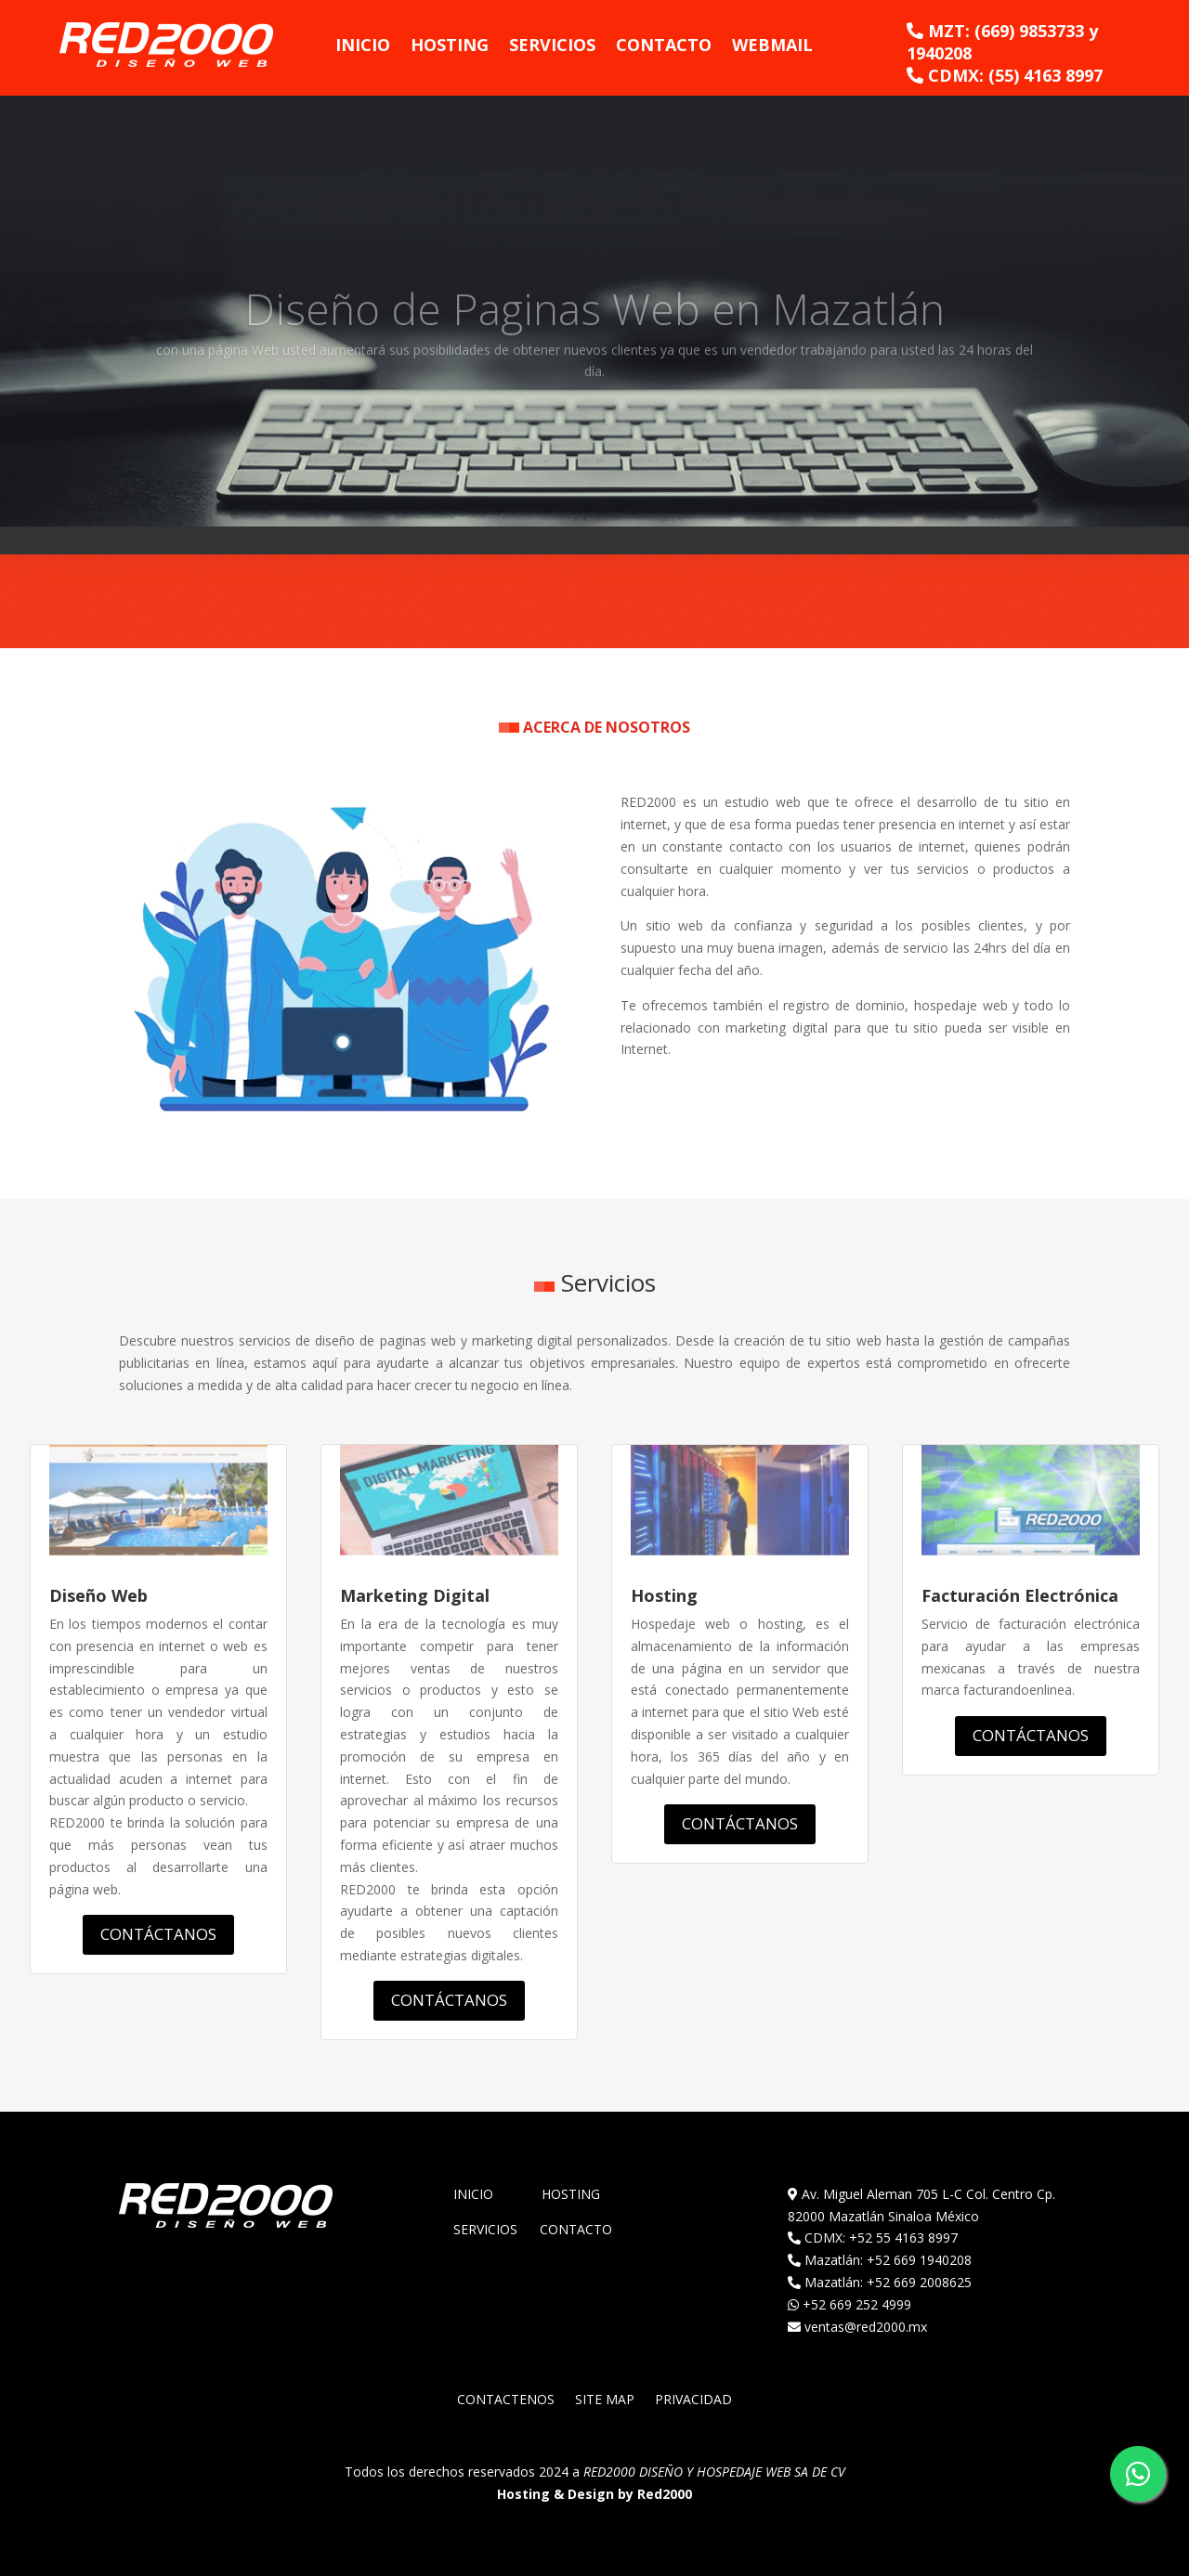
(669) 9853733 (1029, 31)
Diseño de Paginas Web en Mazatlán (594, 326)
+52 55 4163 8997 (903, 2237)
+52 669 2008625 (919, 2282)
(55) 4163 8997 (1045, 75)
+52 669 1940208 (919, 2260)
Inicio (362, 44)
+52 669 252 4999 (857, 2304)
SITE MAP (604, 2400)
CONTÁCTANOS (158, 1934)
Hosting (450, 44)
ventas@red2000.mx (865, 2326)
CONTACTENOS (506, 2400)
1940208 (939, 53)
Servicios (552, 44)
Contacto (664, 44)
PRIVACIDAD (693, 2400)
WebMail (772, 44)
